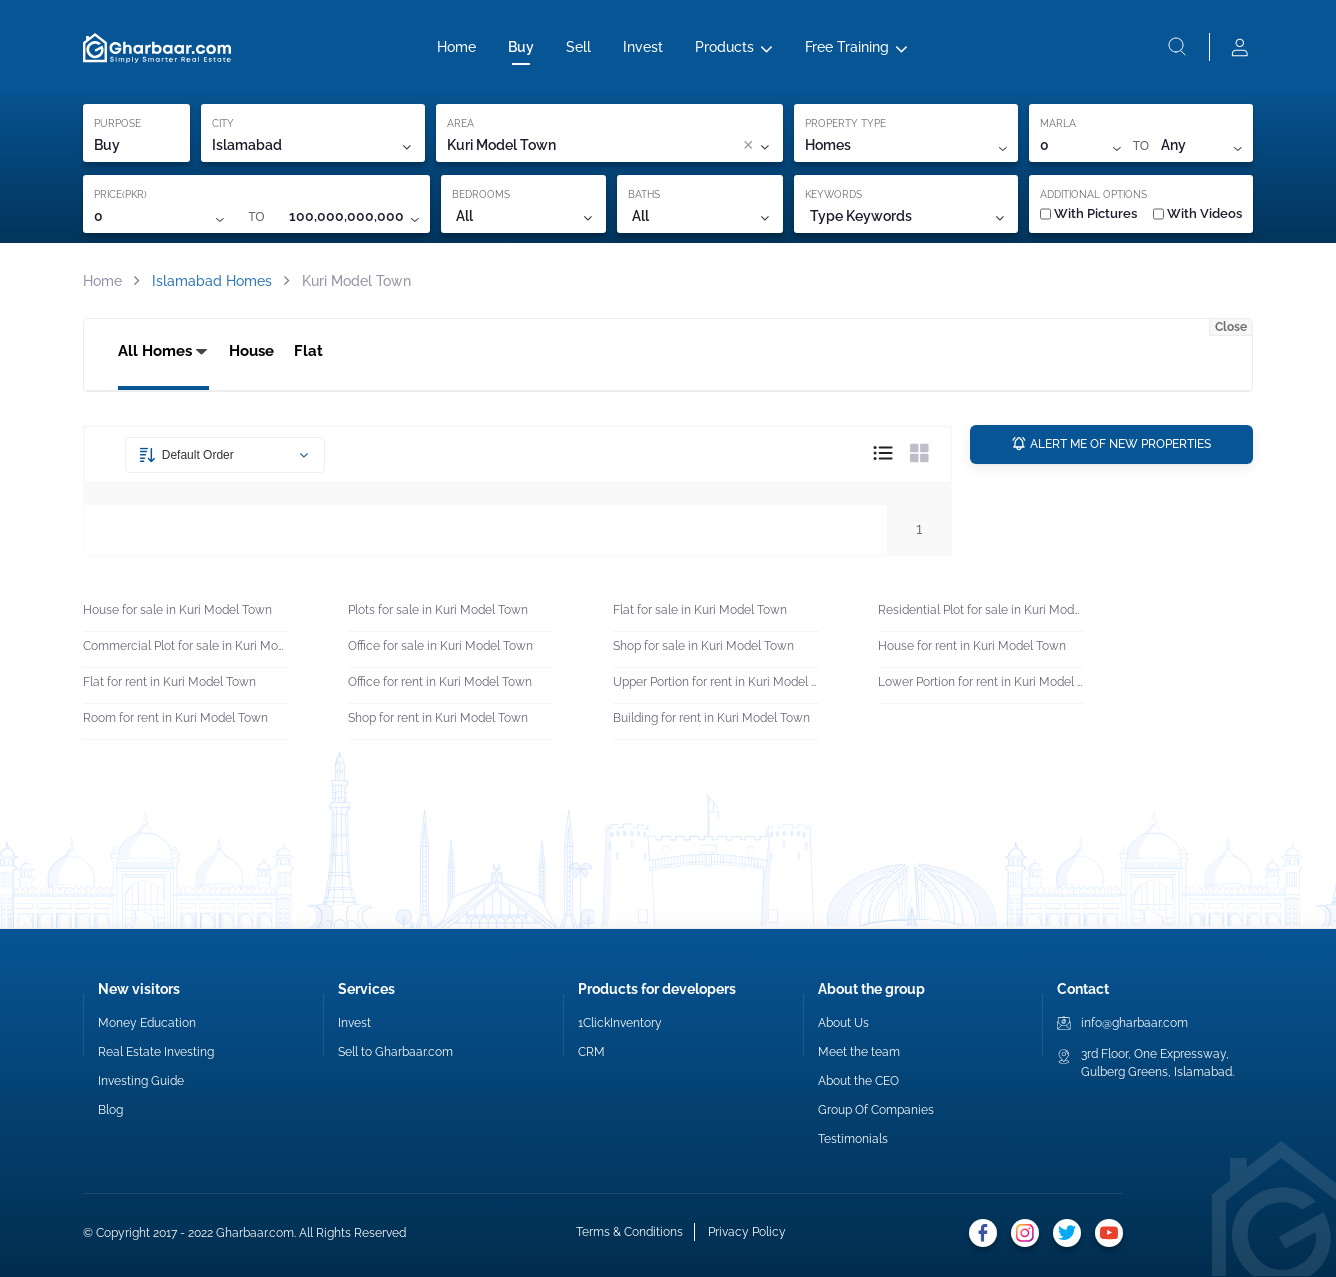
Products (724, 47)
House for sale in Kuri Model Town (177, 610)
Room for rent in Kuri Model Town (175, 718)
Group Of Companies (876, 1110)
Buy (521, 47)
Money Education (147, 1023)
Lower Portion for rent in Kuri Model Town (981, 682)
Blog (110, 1110)
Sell (578, 47)
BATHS (644, 194)
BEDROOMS (481, 194)
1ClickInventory (620, 1023)
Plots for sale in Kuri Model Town (438, 610)
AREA (460, 123)
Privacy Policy (747, 1232)
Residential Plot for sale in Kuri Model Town (981, 610)
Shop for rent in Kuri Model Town (438, 718)
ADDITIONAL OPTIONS (1093, 194)
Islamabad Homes (212, 281)
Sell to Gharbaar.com (395, 1052)
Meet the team (859, 1052)
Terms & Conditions (629, 1232)
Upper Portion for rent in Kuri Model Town (716, 682)
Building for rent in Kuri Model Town (711, 718)
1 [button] (919, 529)
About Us (843, 1023)
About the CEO (858, 1081)
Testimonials (853, 1139)
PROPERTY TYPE (845, 123)
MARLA (1058, 123)
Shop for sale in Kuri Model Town (703, 646)
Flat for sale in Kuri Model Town (700, 610)
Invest (643, 47)
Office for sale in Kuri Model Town (440, 646)
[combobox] (654, 146)
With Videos (1197, 213)
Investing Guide (141, 1081)
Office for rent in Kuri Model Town (440, 682)
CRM (591, 1052)
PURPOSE (117, 123)
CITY (223, 123)
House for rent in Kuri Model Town (972, 646)
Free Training (847, 47)
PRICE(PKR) (120, 194)
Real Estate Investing (156, 1052)
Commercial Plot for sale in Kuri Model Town (186, 646)
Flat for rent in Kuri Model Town (169, 682)
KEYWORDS (833, 194)
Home (456, 47)
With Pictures (1088, 213)
